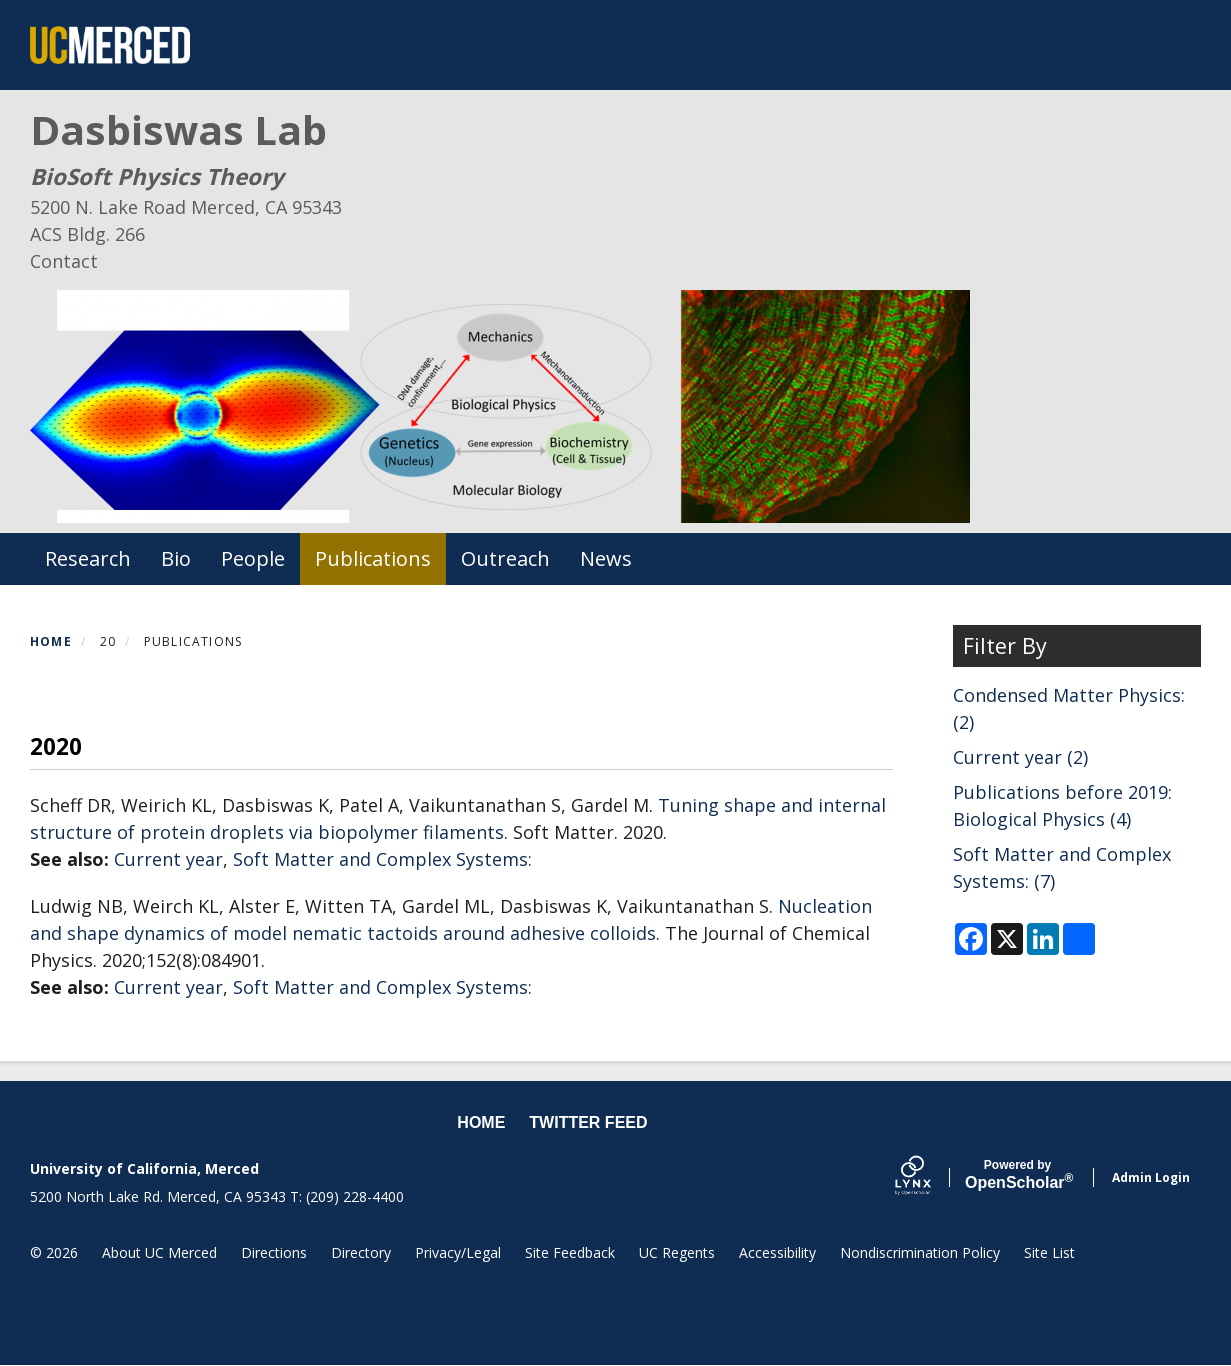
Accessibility (777, 1252)
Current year (168, 859)
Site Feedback (570, 1252)
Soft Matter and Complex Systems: (382, 859)
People (253, 558)
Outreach (505, 558)
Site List (1049, 1252)
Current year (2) (1020, 757)
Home (51, 641)
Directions (274, 1252)
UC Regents (677, 1252)
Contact (64, 261)
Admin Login (1151, 1177)
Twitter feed (588, 1122)
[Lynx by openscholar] (930, 1177)
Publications (373, 558)
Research (88, 558)
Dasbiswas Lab (178, 129)
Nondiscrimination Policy (920, 1252)
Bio (176, 558)
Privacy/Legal (458, 1252)
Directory (361, 1252)
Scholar (1017, 1175)
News (606, 558)
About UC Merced (159, 1252)
